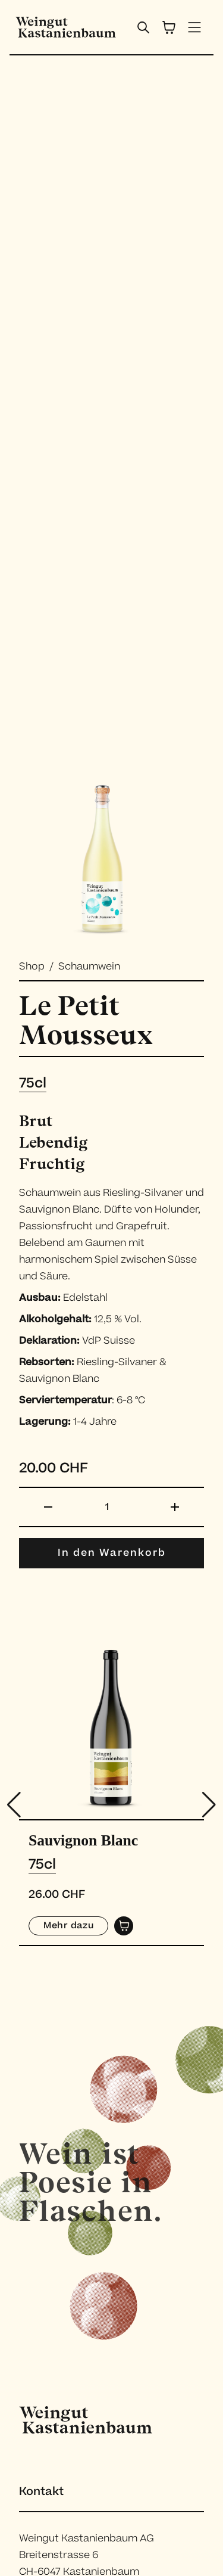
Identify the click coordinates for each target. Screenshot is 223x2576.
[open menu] (195, 27)
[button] (209, 1805)
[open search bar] (143, 27)
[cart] (169, 27)
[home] (63, 27)
